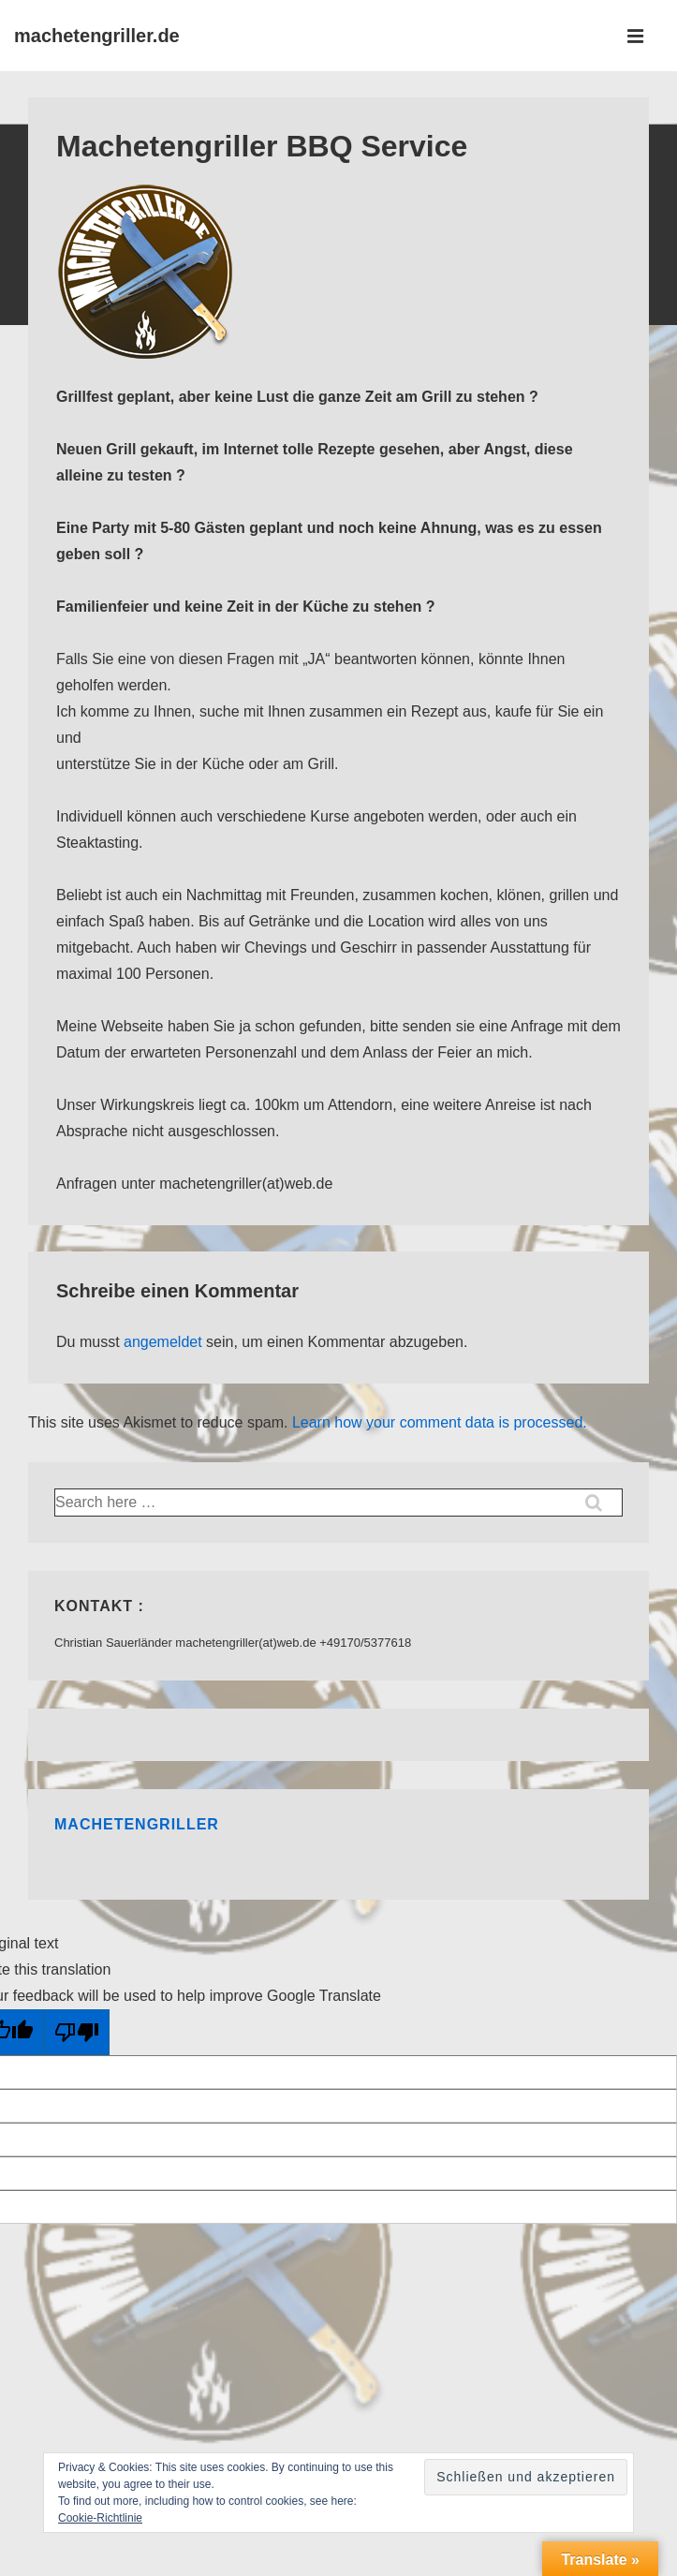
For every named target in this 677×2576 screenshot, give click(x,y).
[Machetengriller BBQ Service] (145, 357)
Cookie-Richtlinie (100, 2517)
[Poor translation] (77, 2032)
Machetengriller (136, 1824)
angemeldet (163, 1342)
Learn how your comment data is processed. (439, 1422)
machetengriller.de (97, 35)
